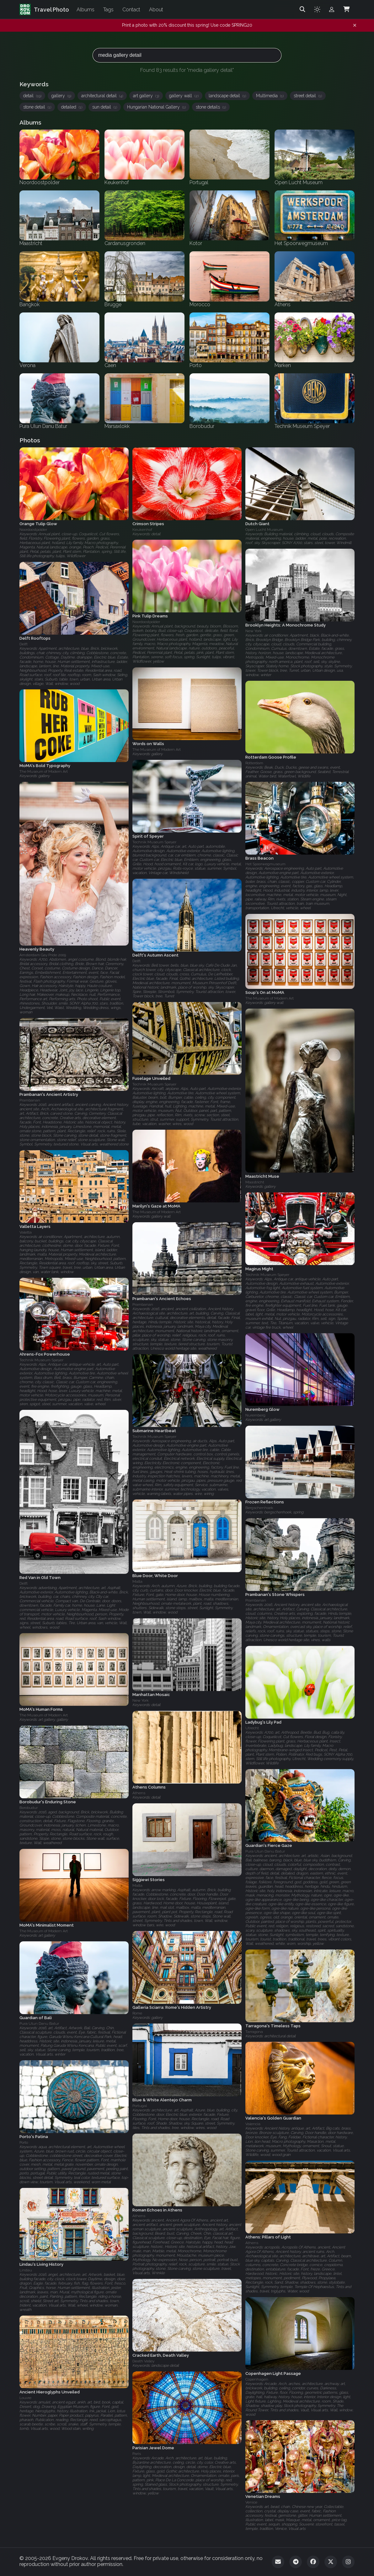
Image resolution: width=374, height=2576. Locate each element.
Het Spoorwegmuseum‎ (265, 864)
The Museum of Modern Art (156, 750)
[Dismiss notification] (355, 25)
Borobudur (28, 1808)
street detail (308, 95)
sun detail (104, 106)
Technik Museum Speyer (154, 842)
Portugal (139, 2106)
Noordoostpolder (33, 529)
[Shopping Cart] (346, 9)
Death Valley (143, 2361)
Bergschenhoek (259, 1508)
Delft (23, 644)
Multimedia (270, 95)
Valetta (25, 1232)
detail (32, 95)
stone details (211, 106)
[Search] (302, 9)
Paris (136, 2453)
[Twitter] (330, 2562)
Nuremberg (255, 1415)
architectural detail (102, 95)
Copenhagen (256, 2379)
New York (253, 631)
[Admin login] (331, 9)
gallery (61, 95)
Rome (137, 2013)
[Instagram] (348, 2562)
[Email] (278, 2562)
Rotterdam (254, 763)
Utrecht (252, 1728)
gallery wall (184, 95)
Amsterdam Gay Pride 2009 (42, 955)
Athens (138, 1793)
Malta (137, 1582)
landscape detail (227, 95)
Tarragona (254, 2031)
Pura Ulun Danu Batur (265, 1851)
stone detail (37, 106)
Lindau (25, 2270)
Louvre (25, 2398)
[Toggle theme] (317, 9)
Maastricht (254, 1182)
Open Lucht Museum (264, 529)
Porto (23, 2142)
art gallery (146, 95)
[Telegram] (295, 2562)
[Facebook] (313, 2562)
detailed (71, 106)
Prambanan (29, 1100)
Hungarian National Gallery (156, 106)
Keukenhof (142, 529)
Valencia (252, 2124)
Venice (251, 2502)
